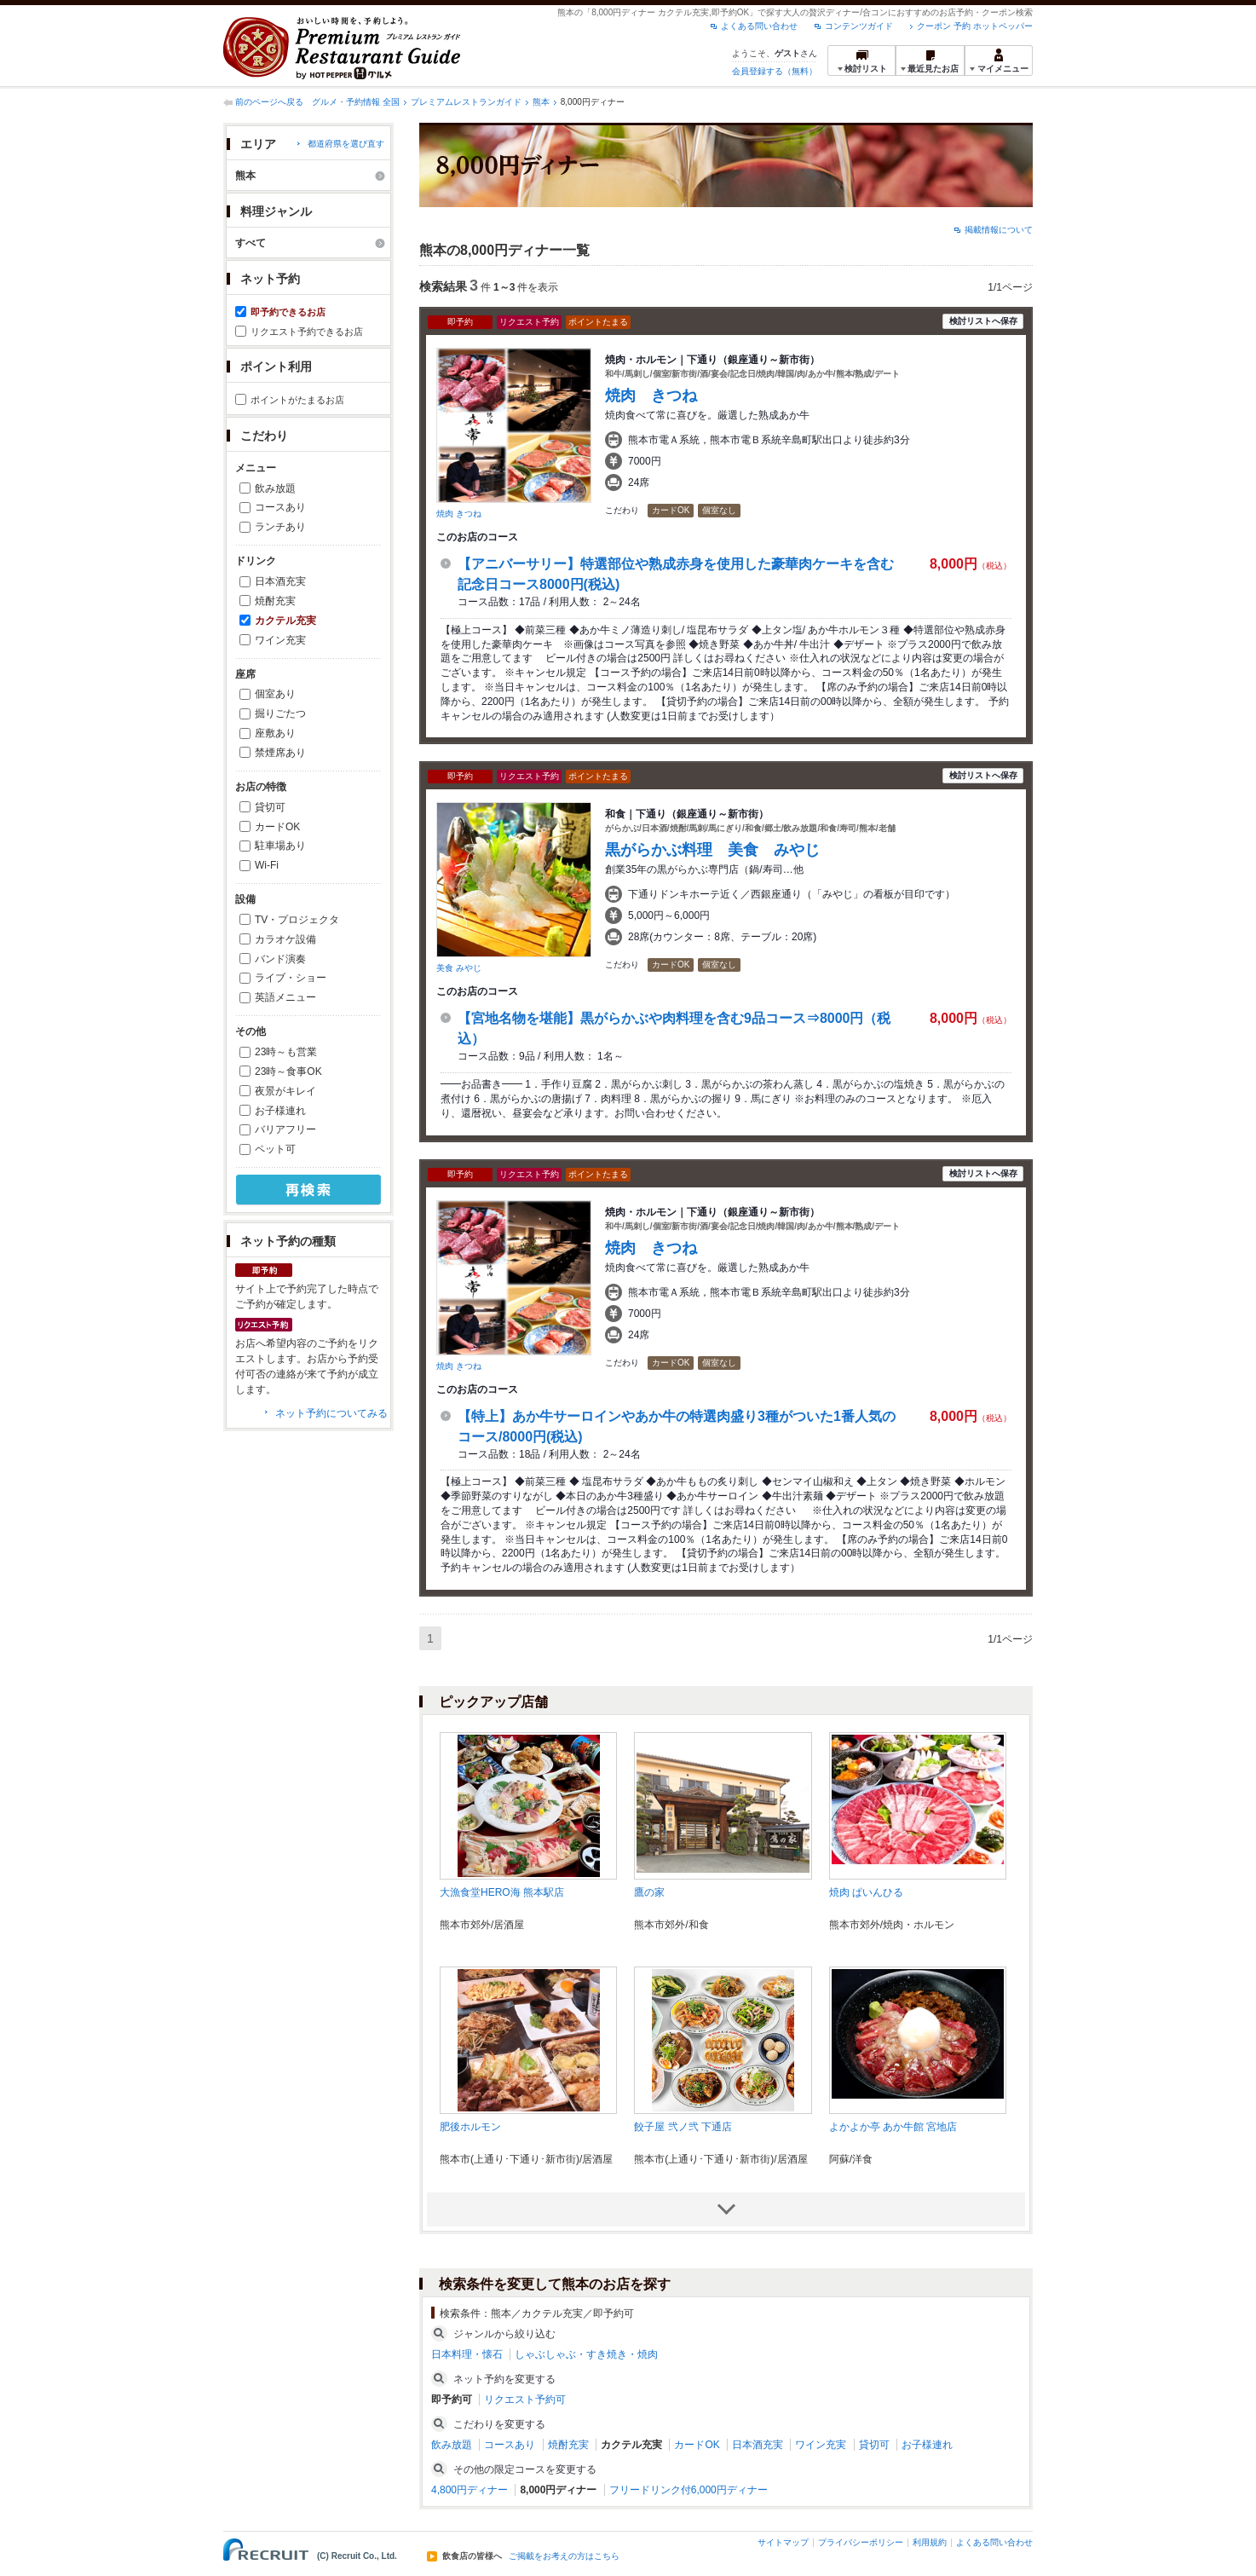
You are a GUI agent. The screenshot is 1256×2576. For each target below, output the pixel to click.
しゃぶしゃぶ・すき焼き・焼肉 (586, 2354)
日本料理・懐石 (467, 2354)
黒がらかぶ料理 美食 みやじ (712, 849)
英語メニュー (285, 997)
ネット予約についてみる (331, 1413)
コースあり (280, 507)
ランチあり (280, 527)
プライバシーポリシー (860, 2542)
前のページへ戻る (269, 102)
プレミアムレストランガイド (466, 102)
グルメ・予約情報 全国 (356, 102)
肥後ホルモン (470, 2127)
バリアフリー (285, 1129)
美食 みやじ (458, 968)
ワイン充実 (280, 640)
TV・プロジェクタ (297, 920)
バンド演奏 (280, 959)
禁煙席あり (280, 753)
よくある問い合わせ (759, 26)
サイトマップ (783, 2542)
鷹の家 (649, 1892)
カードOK (277, 827)
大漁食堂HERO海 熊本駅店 (502, 1892)
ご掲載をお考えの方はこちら (564, 2556)
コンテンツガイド (859, 26)
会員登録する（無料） (774, 71)
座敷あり (275, 733)
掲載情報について (999, 229)
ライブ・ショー (290, 978)
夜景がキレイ (285, 1091)
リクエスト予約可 (525, 2400)
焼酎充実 (275, 601)
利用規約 (930, 2542)
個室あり (275, 694)
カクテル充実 (285, 621)
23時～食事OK (288, 1071)
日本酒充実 (280, 581)
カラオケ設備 (285, 939)
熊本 (541, 102)
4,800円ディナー (469, 2490)
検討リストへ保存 (983, 321)
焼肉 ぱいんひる (866, 1892)
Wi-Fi (267, 865)
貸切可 (270, 807)
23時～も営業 (286, 1052)
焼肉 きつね (458, 513)
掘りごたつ (280, 713)
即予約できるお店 (288, 312)
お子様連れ (280, 1111)
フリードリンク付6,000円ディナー (688, 2490)
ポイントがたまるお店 (297, 400)
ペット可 (275, 1149)
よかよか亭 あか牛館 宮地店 (893, 2127)
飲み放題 (275, 488)
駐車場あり (280, 846)
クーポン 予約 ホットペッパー (975, 26)
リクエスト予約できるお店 (307, 331)
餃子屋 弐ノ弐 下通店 (683, 2127)
